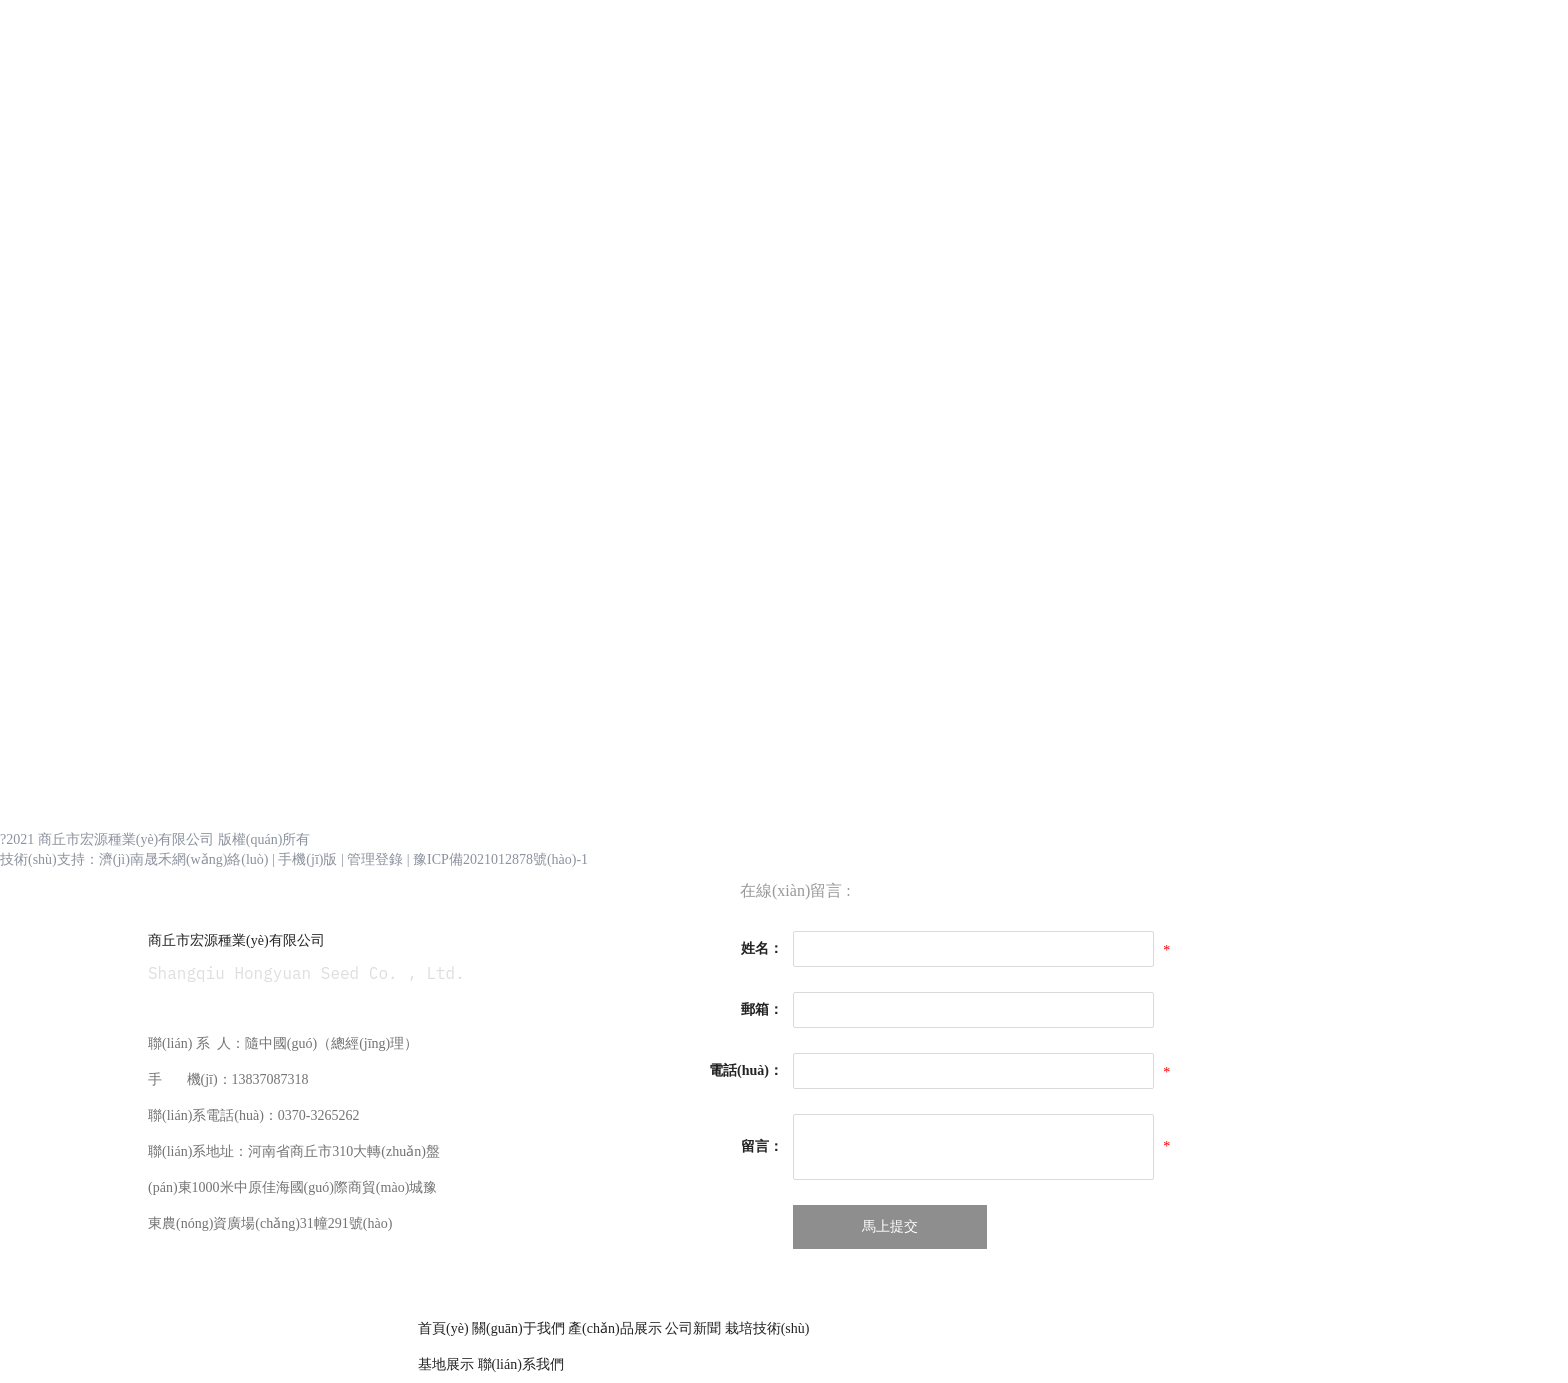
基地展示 (448, 1364)
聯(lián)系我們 (521, 1364)
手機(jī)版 (307, 859)
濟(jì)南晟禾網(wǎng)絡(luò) (184, 859)
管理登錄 (375, 859)
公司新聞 (693, 1328)
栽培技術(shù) (767, 1328)
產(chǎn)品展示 (615, 1328)
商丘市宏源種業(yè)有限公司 (236, 940)
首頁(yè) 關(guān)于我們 (493, 1328)
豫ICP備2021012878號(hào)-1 (500, 859)
